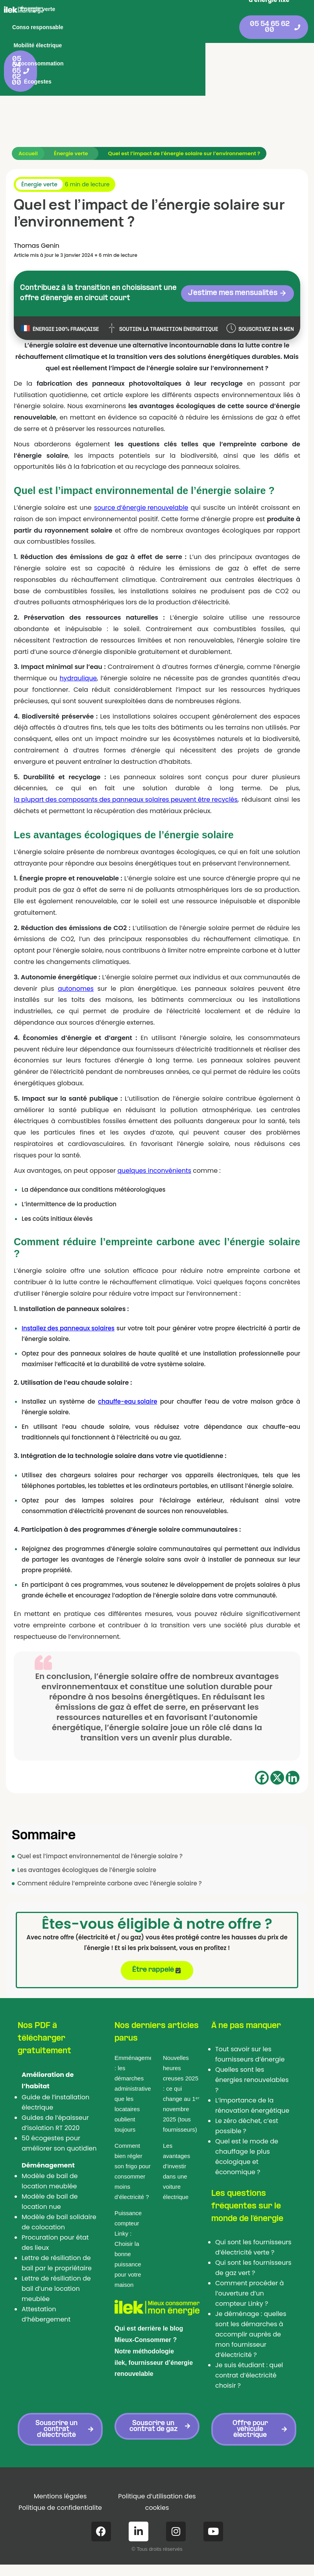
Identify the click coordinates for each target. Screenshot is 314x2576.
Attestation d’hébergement (46, 2294)
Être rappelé (156, 1949)
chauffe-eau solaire (127, 1380)
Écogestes (207, 27)
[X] (277, 1756)
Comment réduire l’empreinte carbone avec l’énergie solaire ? (109, 1862)
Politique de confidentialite (60, 2487)
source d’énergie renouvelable (141, 486)
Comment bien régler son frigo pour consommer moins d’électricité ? (133, 2151)
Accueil (28, 132)
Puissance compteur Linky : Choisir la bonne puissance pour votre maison (128, 2229)
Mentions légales (60, 2476)
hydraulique (78, 656)
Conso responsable (166, 9)
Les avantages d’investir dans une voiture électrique (176, 2151)
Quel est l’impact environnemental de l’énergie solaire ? (100, 1835)
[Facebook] (262, 1756)
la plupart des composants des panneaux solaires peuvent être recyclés (127, 778)
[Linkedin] (292, 1756)
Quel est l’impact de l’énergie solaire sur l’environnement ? (186, 132)
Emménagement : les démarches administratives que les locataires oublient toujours (133, 2073)
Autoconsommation (151, 27)
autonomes (76, 967)
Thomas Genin (36, 224)
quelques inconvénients (154, 1149)
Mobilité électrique (86, 27)
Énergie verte (108, 9)
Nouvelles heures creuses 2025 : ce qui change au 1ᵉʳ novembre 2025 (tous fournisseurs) (181, 2073)
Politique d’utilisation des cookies (157, 2482)
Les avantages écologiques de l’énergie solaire (86, 1848)
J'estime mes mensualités (241, 272)
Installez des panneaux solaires (68, 1307)
